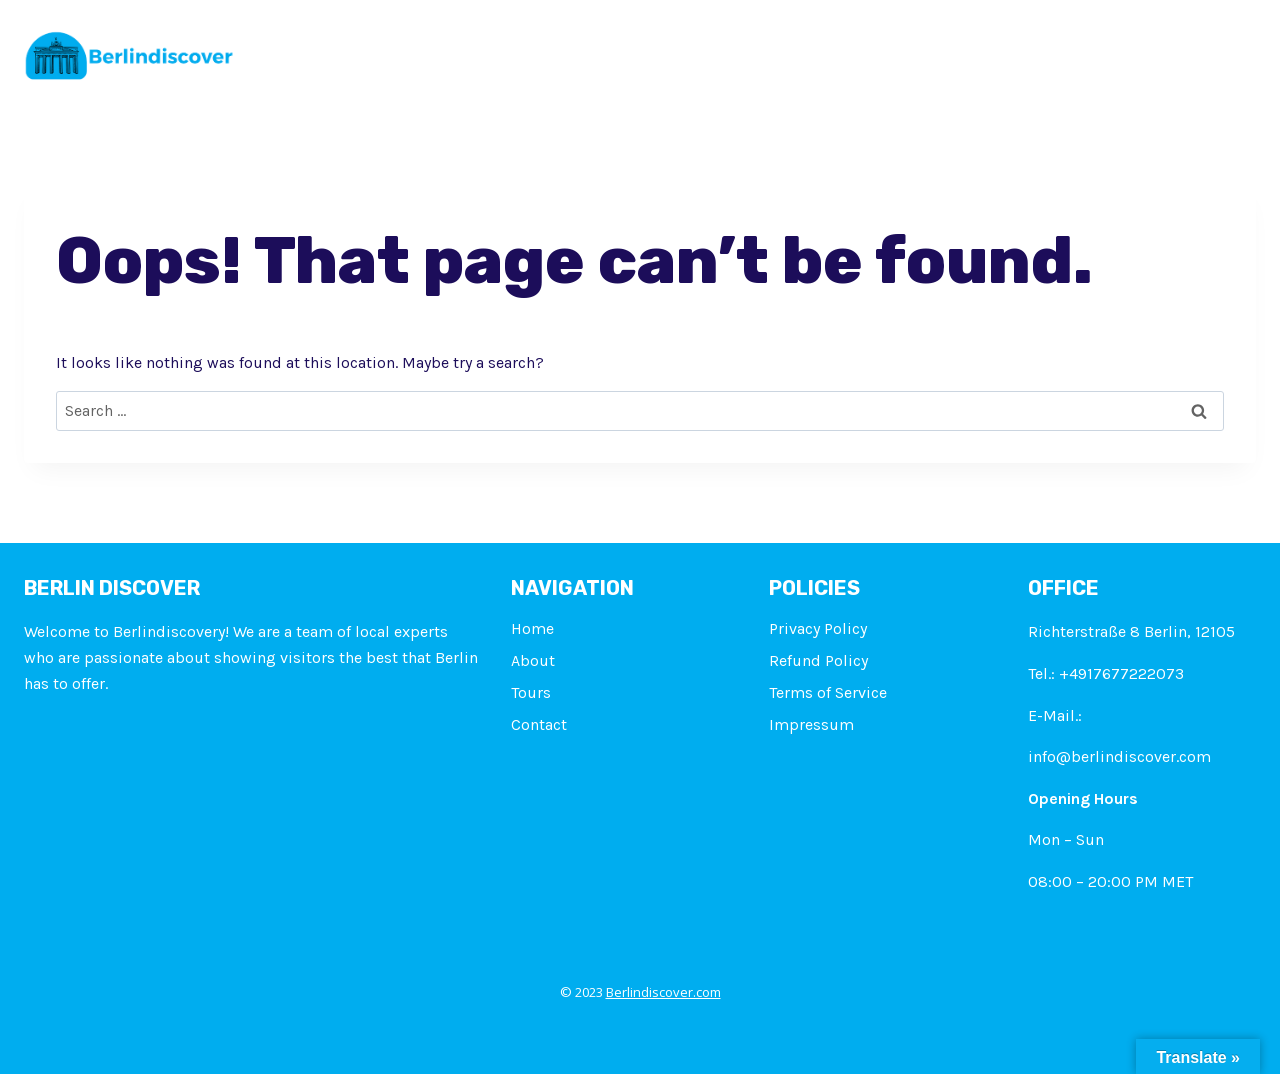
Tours (618, 50)
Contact (1084, 50)
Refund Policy (818, 660)
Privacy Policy (818, 628)
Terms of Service (828, 692)
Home (459, 50)
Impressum (1194, 50)
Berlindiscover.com (663, 992)
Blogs (996, 50)
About (538, 50)
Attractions (720, 50)
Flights (912, 50)
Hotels (824, 50)
